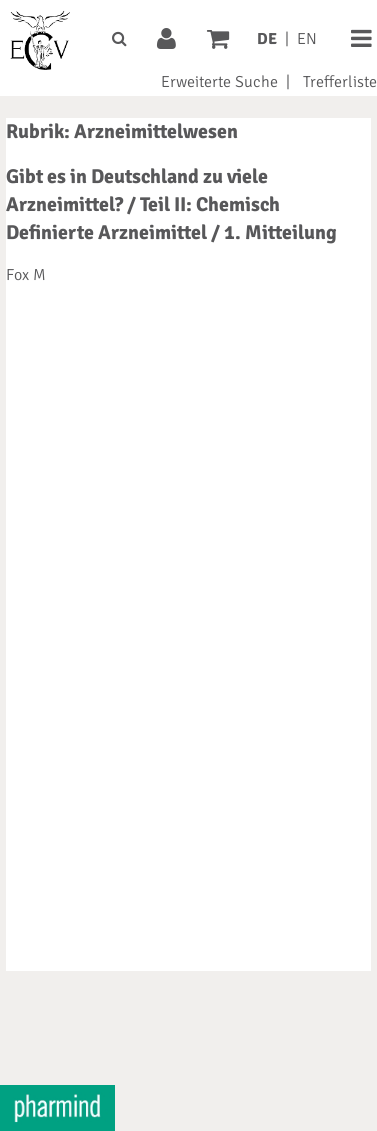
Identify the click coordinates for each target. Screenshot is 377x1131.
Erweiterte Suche (219, 82)
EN (307, 39)
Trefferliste (340, 82)
